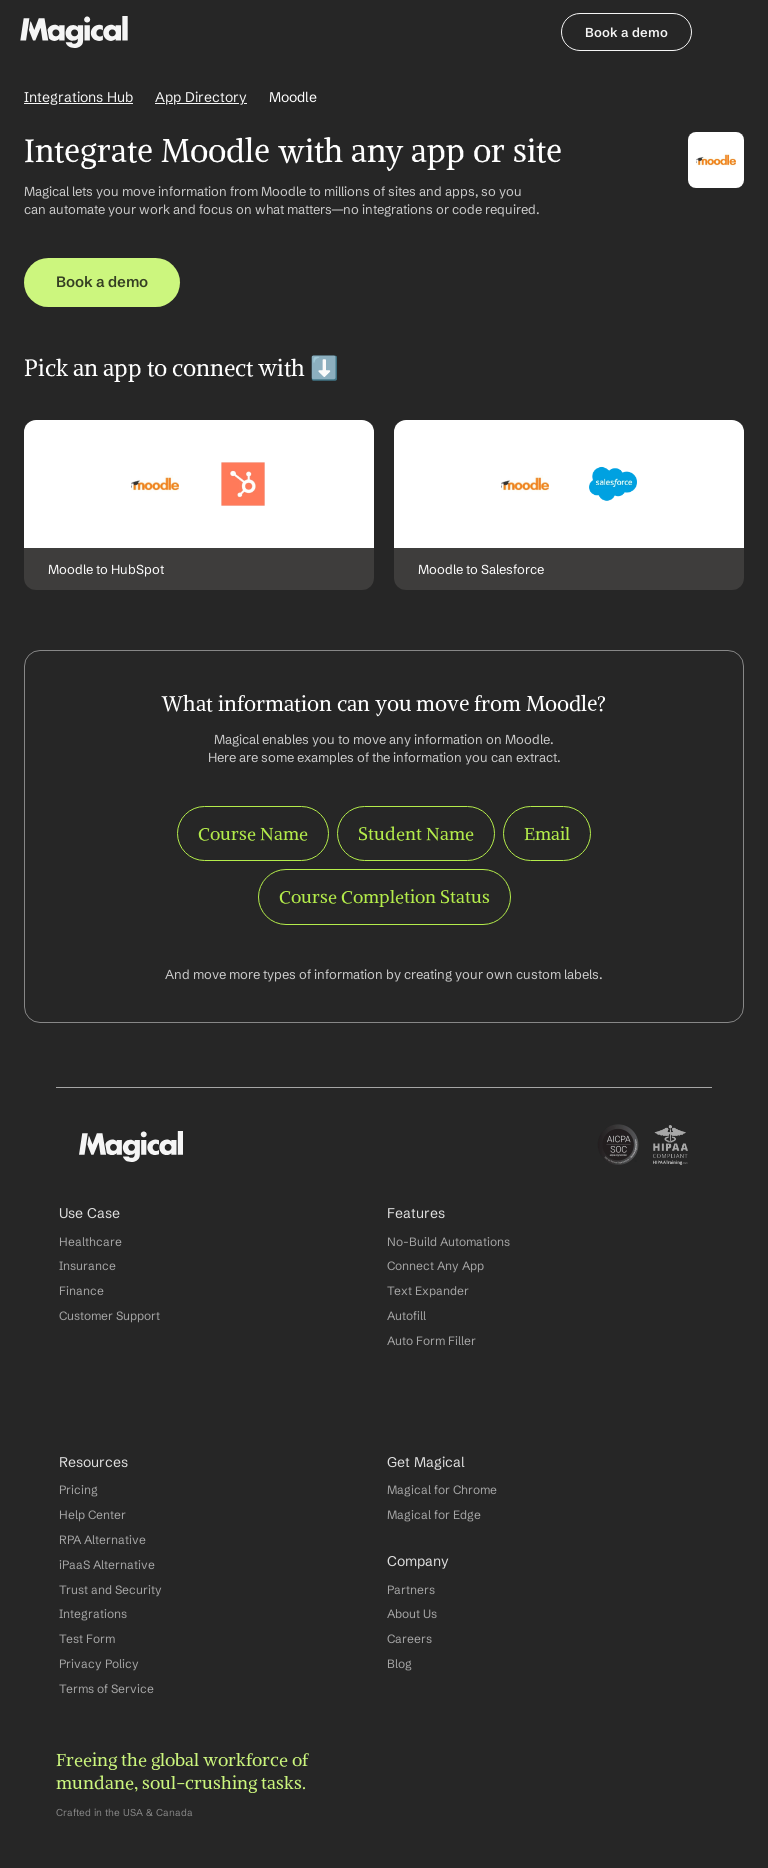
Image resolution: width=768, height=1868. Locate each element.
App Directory (201, 97)
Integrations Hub (78, 97)
